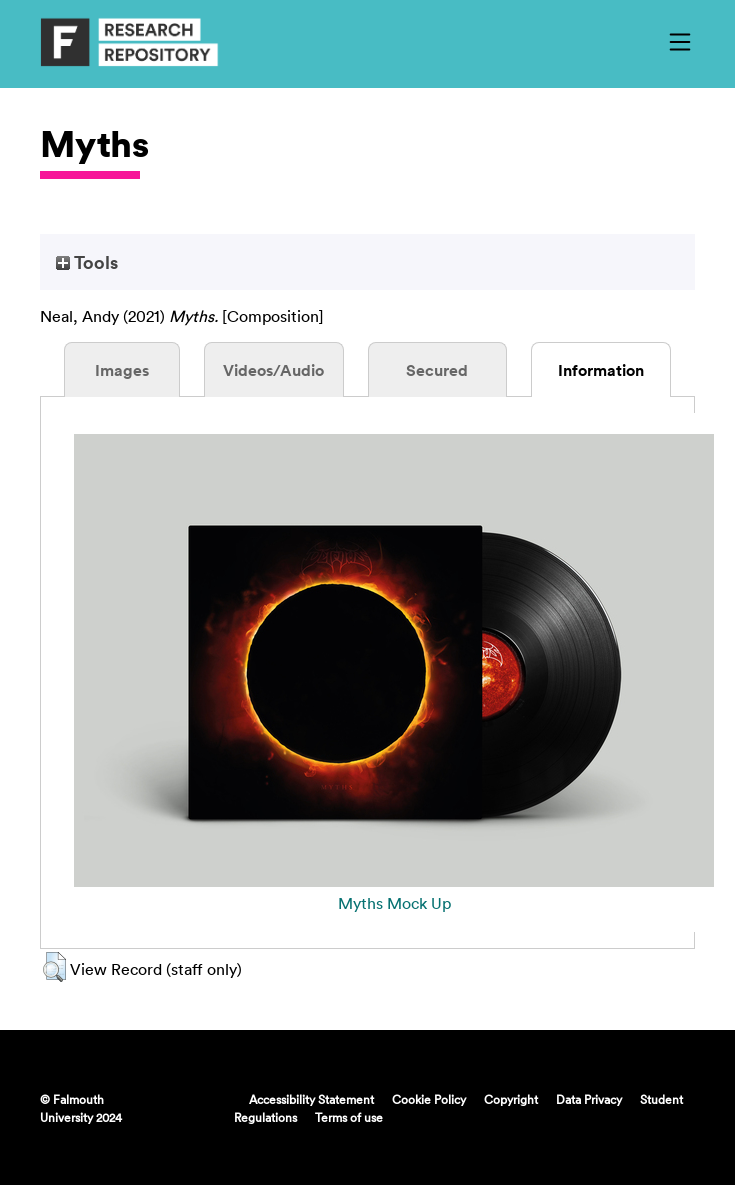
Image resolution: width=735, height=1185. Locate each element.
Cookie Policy (429, 1099)
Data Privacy (589, 1099)
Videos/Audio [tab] (273, 370)
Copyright (511, 1099)
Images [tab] (122, 370)
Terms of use (349, 1117)
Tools (87, 262)
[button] (54, 967)
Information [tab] (601, 370)
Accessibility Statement (311, 1099)
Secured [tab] (437, 370)
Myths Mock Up (394, 903)
